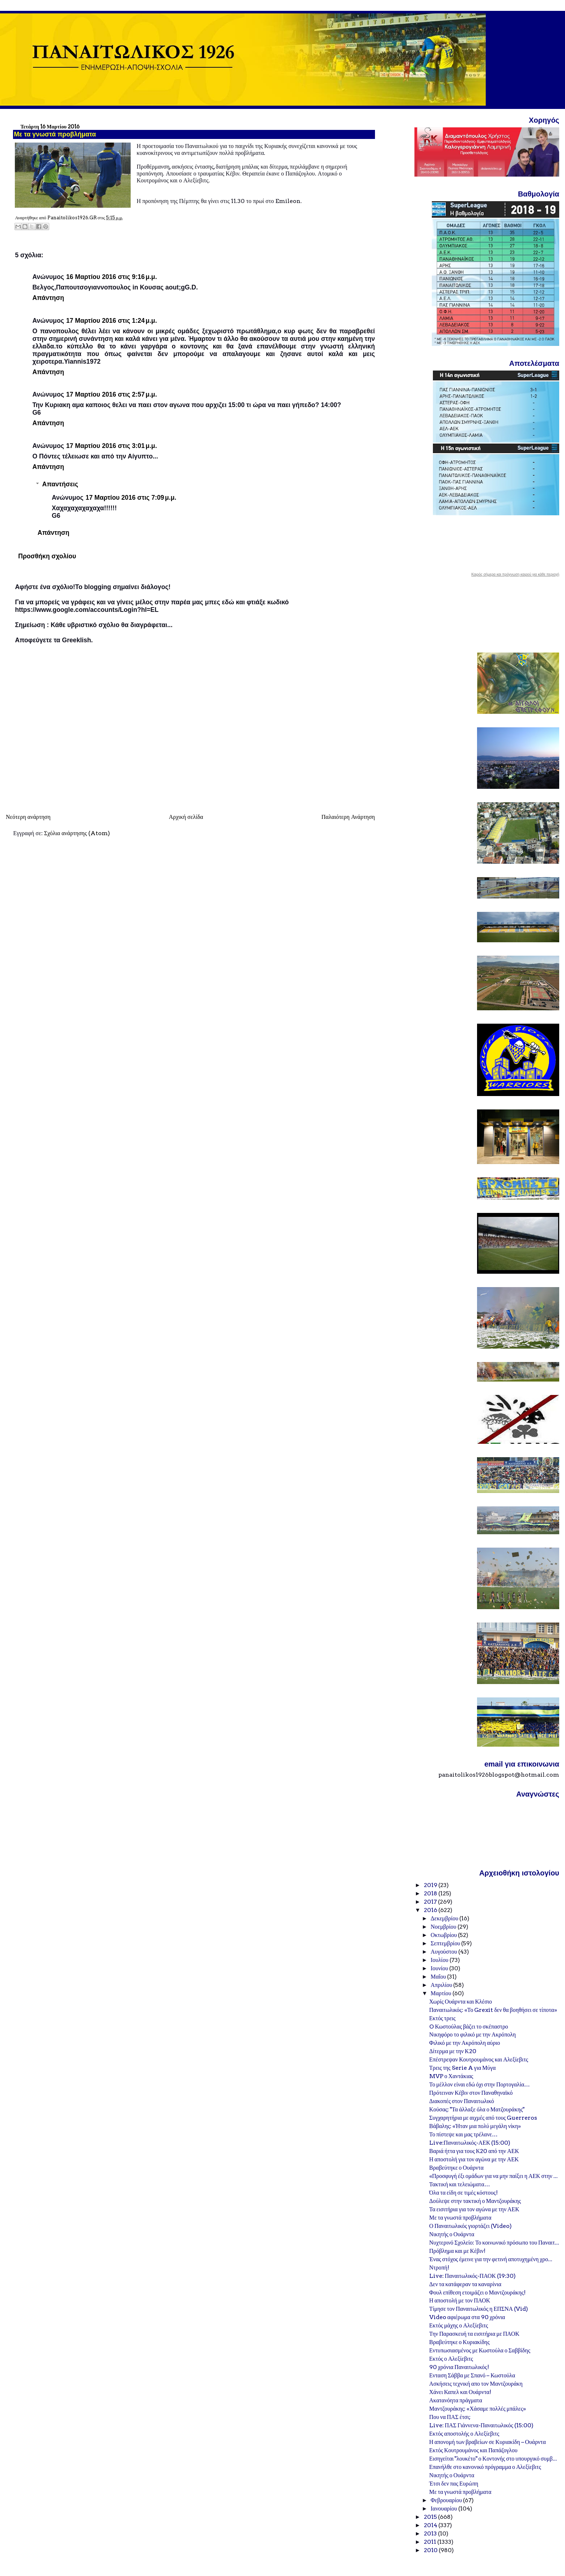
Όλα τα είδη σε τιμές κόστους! (463, 2192)
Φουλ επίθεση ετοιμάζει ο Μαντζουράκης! (477, 2292)
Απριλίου (442, 1984)
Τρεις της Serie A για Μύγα (462, 2067)
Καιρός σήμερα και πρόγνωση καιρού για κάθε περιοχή (515, 574)
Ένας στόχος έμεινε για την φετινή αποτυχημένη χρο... (490, 2259)
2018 (431, 1893)
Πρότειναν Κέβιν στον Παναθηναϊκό (471, 2092)
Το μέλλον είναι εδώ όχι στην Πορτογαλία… (479, 2084)
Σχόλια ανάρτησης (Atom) (77, 833)
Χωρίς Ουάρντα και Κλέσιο (460, 2001)
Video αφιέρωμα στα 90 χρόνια (467, 2317)
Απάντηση (48, 297)
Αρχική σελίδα (186, 816)
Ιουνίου (440, 1968)
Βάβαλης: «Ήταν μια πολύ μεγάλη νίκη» (475, 2126)
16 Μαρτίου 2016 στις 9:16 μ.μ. (111, 276)
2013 (431, 2533)
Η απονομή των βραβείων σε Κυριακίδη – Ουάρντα (487, 2441)
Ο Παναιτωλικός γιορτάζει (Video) (470, 2225)
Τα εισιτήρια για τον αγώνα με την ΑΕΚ (474, 2209)
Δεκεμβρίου (445, 1918)
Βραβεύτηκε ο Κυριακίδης (459, 2342)
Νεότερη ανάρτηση (28, 816)
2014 (431, 2525)
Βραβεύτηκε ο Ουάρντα (456, 2167)
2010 (431, 2550)
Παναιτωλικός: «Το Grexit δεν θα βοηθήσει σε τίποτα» (493, 2009)
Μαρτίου (441, 1993)
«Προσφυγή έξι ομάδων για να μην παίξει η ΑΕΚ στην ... (493, 2176)
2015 (431, 2516)
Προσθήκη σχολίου (47, 556)
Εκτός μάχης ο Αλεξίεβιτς (458, 2325)
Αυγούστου (444, 1951)
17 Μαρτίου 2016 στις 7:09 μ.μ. (130, 497)
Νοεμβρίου (444, 1926)
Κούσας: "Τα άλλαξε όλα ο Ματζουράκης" (476, 2109)
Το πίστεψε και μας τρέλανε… (463, 2134)
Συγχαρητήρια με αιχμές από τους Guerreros (483, 2117)
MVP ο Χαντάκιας (451, 2076)
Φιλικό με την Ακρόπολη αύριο (464, 2042)
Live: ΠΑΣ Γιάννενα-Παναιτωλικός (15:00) (481, 2425)
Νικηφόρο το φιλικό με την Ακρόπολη (472, 2034)
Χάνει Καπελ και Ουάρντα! (460, 2392)
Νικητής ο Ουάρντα (451, 2234)
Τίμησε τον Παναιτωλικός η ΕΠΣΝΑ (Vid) (478, 2308)
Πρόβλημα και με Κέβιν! (457, 2250)
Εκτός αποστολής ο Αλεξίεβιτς (464, 2433)
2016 (431, 1910)
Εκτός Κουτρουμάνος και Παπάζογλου (473, 2450)
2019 (431, 1885)
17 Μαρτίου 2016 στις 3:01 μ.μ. (111, 445)
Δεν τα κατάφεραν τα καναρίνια (465, 2284)
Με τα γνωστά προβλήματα (460, 2217)
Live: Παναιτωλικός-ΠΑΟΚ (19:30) (472, 2275)
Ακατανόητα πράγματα (455, 2400)
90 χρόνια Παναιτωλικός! (459, 2367)
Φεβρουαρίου (447, 2500)
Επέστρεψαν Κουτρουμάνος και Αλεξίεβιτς (478, 2059)
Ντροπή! (439, 2267)
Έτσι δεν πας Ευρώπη (453, 2483)
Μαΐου (439, 1976)
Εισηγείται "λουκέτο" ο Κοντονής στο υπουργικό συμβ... (493, 2458)
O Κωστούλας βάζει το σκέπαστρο (468, 2026)
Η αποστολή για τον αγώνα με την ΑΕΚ (474, 2159)
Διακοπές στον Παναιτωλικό (461, 2101)
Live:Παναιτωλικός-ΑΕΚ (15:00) (470, 2142)
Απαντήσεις (60, 484)
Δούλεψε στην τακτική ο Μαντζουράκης (475, 2201)
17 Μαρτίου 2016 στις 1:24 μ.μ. (111, 320)
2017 (431, 1901)
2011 (430, 2541)
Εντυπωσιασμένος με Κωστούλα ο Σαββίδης (479, 2350)
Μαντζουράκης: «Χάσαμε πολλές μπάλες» (477, 2408)
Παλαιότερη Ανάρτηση (348, 816)
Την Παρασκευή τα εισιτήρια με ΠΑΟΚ (474, 2333)
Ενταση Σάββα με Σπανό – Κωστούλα (472, 2375)
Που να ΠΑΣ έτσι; (450, 2417)
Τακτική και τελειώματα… (459, 2184)
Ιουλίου (440, 1960)
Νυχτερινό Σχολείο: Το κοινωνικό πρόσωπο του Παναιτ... (494, 2242)
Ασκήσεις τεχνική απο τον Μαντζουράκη (476, 2383)
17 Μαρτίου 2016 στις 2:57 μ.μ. (111, 394)
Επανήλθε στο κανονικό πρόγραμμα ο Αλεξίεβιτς (485, 2466)
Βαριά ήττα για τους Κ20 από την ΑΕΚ (474, 2151)
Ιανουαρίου (444, 2508)
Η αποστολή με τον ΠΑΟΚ (459, 2300)
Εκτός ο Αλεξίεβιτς (451, 2358)
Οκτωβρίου (444, 1935)
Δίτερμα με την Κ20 (452, 2051)
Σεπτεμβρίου (446, 1943)
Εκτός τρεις (442, 2018)
